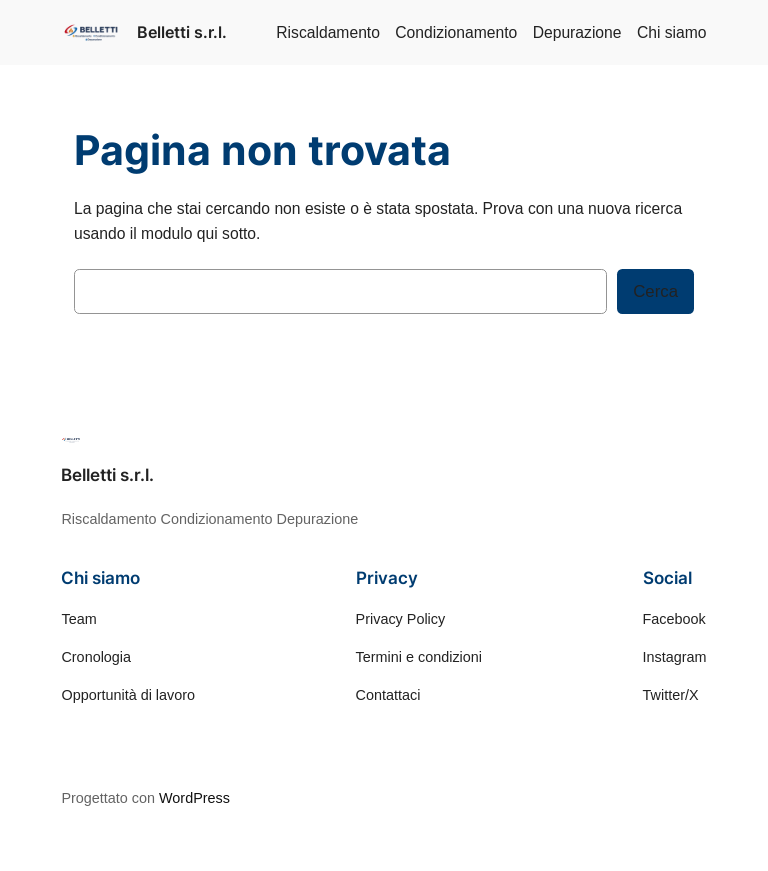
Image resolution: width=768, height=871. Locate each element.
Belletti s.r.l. (182, 32)
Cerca (655, 291)
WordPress (194, 798)
